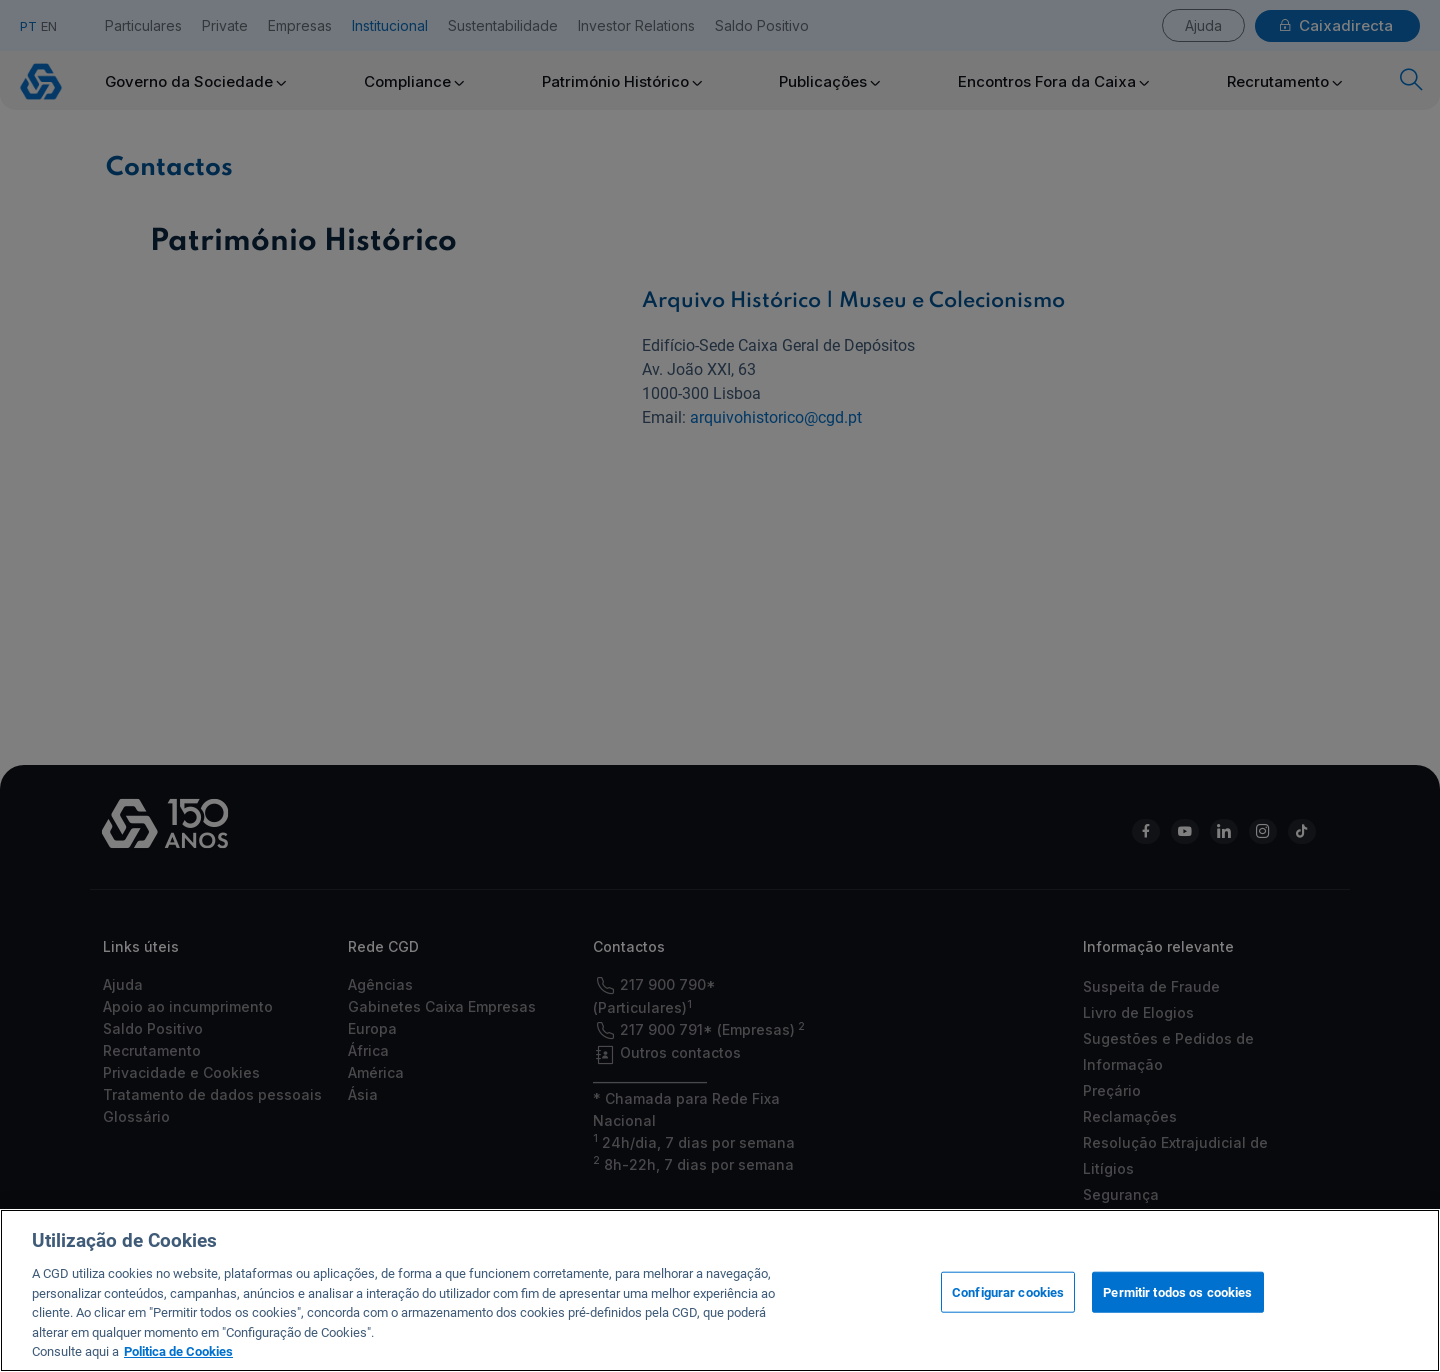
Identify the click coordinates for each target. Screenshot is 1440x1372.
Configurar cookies (1008, 1314)
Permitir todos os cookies (1177, 1314)
